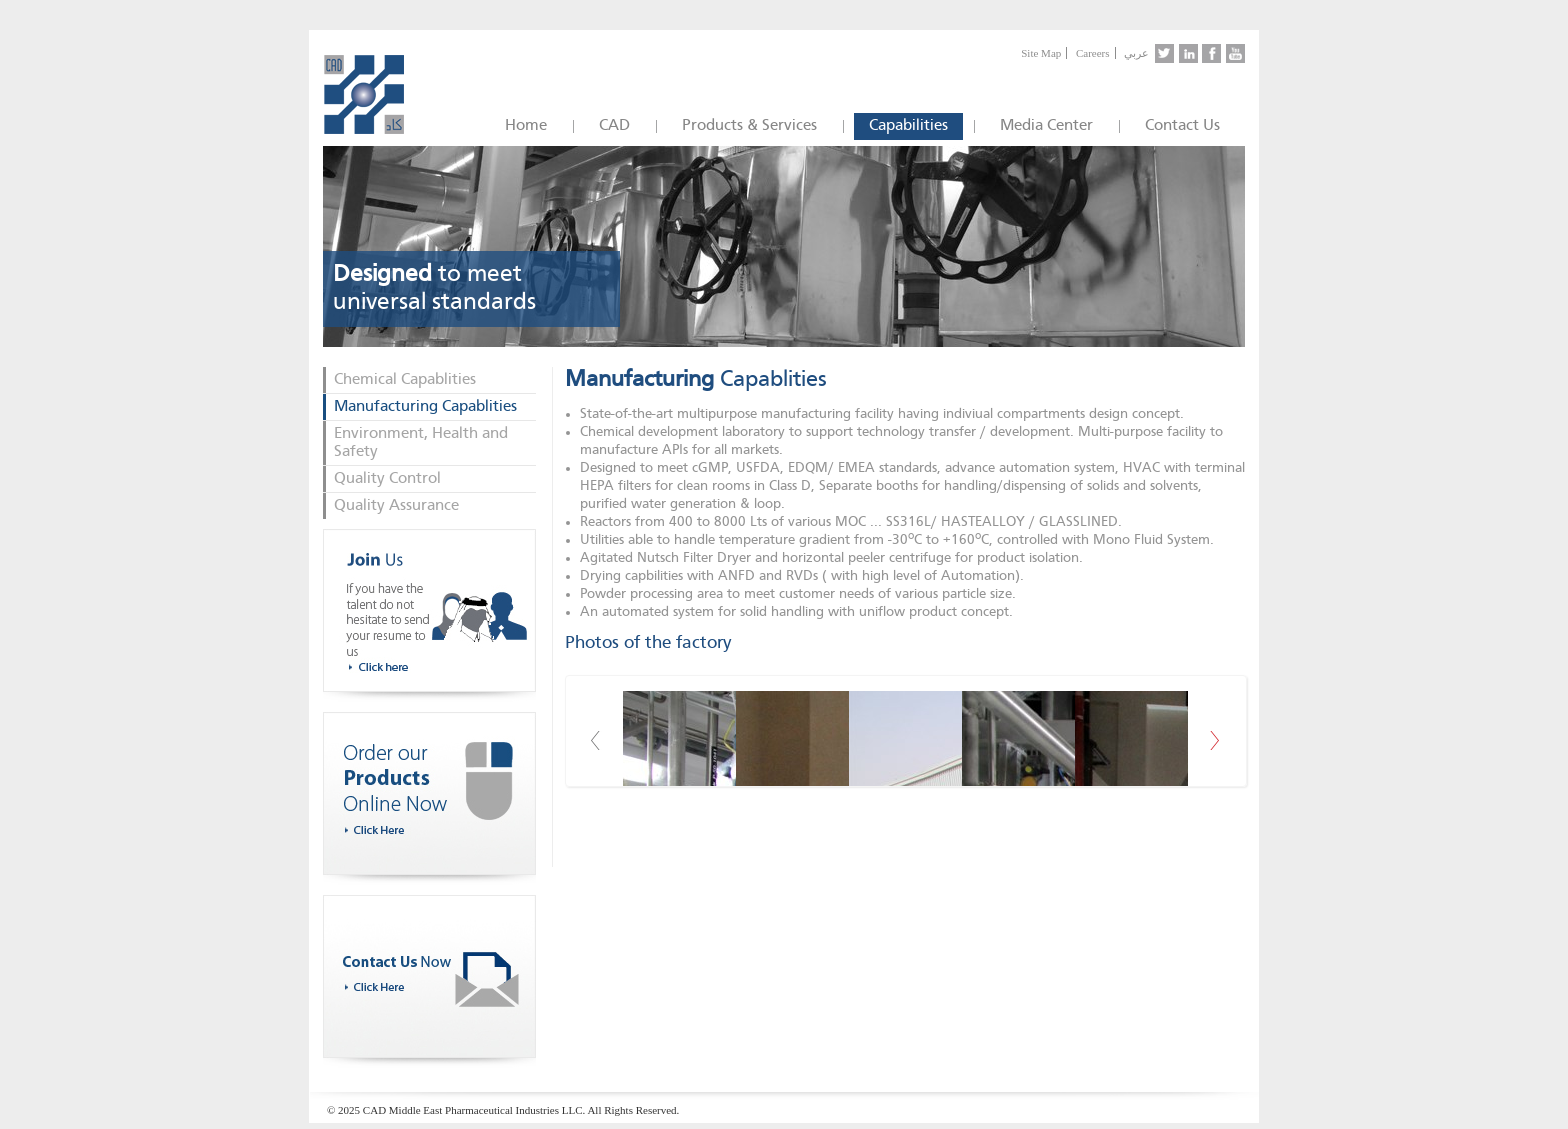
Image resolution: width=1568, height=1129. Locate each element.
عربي (1136, 53)
